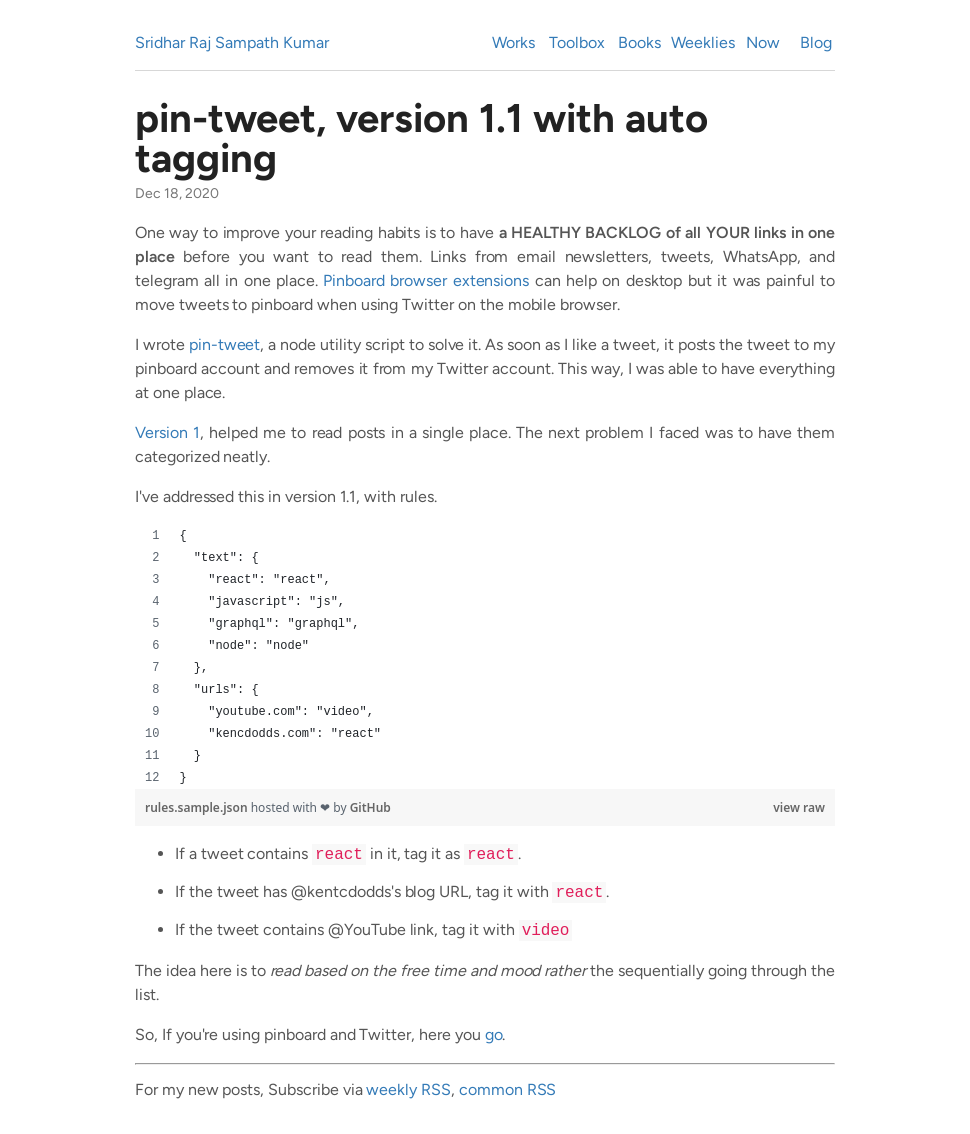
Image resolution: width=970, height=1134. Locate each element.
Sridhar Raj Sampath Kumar (232, 42)
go (494, 1034)
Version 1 (167, 432)
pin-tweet (225, 344)
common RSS (508, 1089)
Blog (816, 42)
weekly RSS (408, 1089)
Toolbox (577, 42)
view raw (799, 807)
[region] (485, 657)
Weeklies (703, 42)
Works (513, 42)
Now (763, 42)
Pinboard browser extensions (426, 280)
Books (639, 42)
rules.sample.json (198, 807)
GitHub (370, 807)
